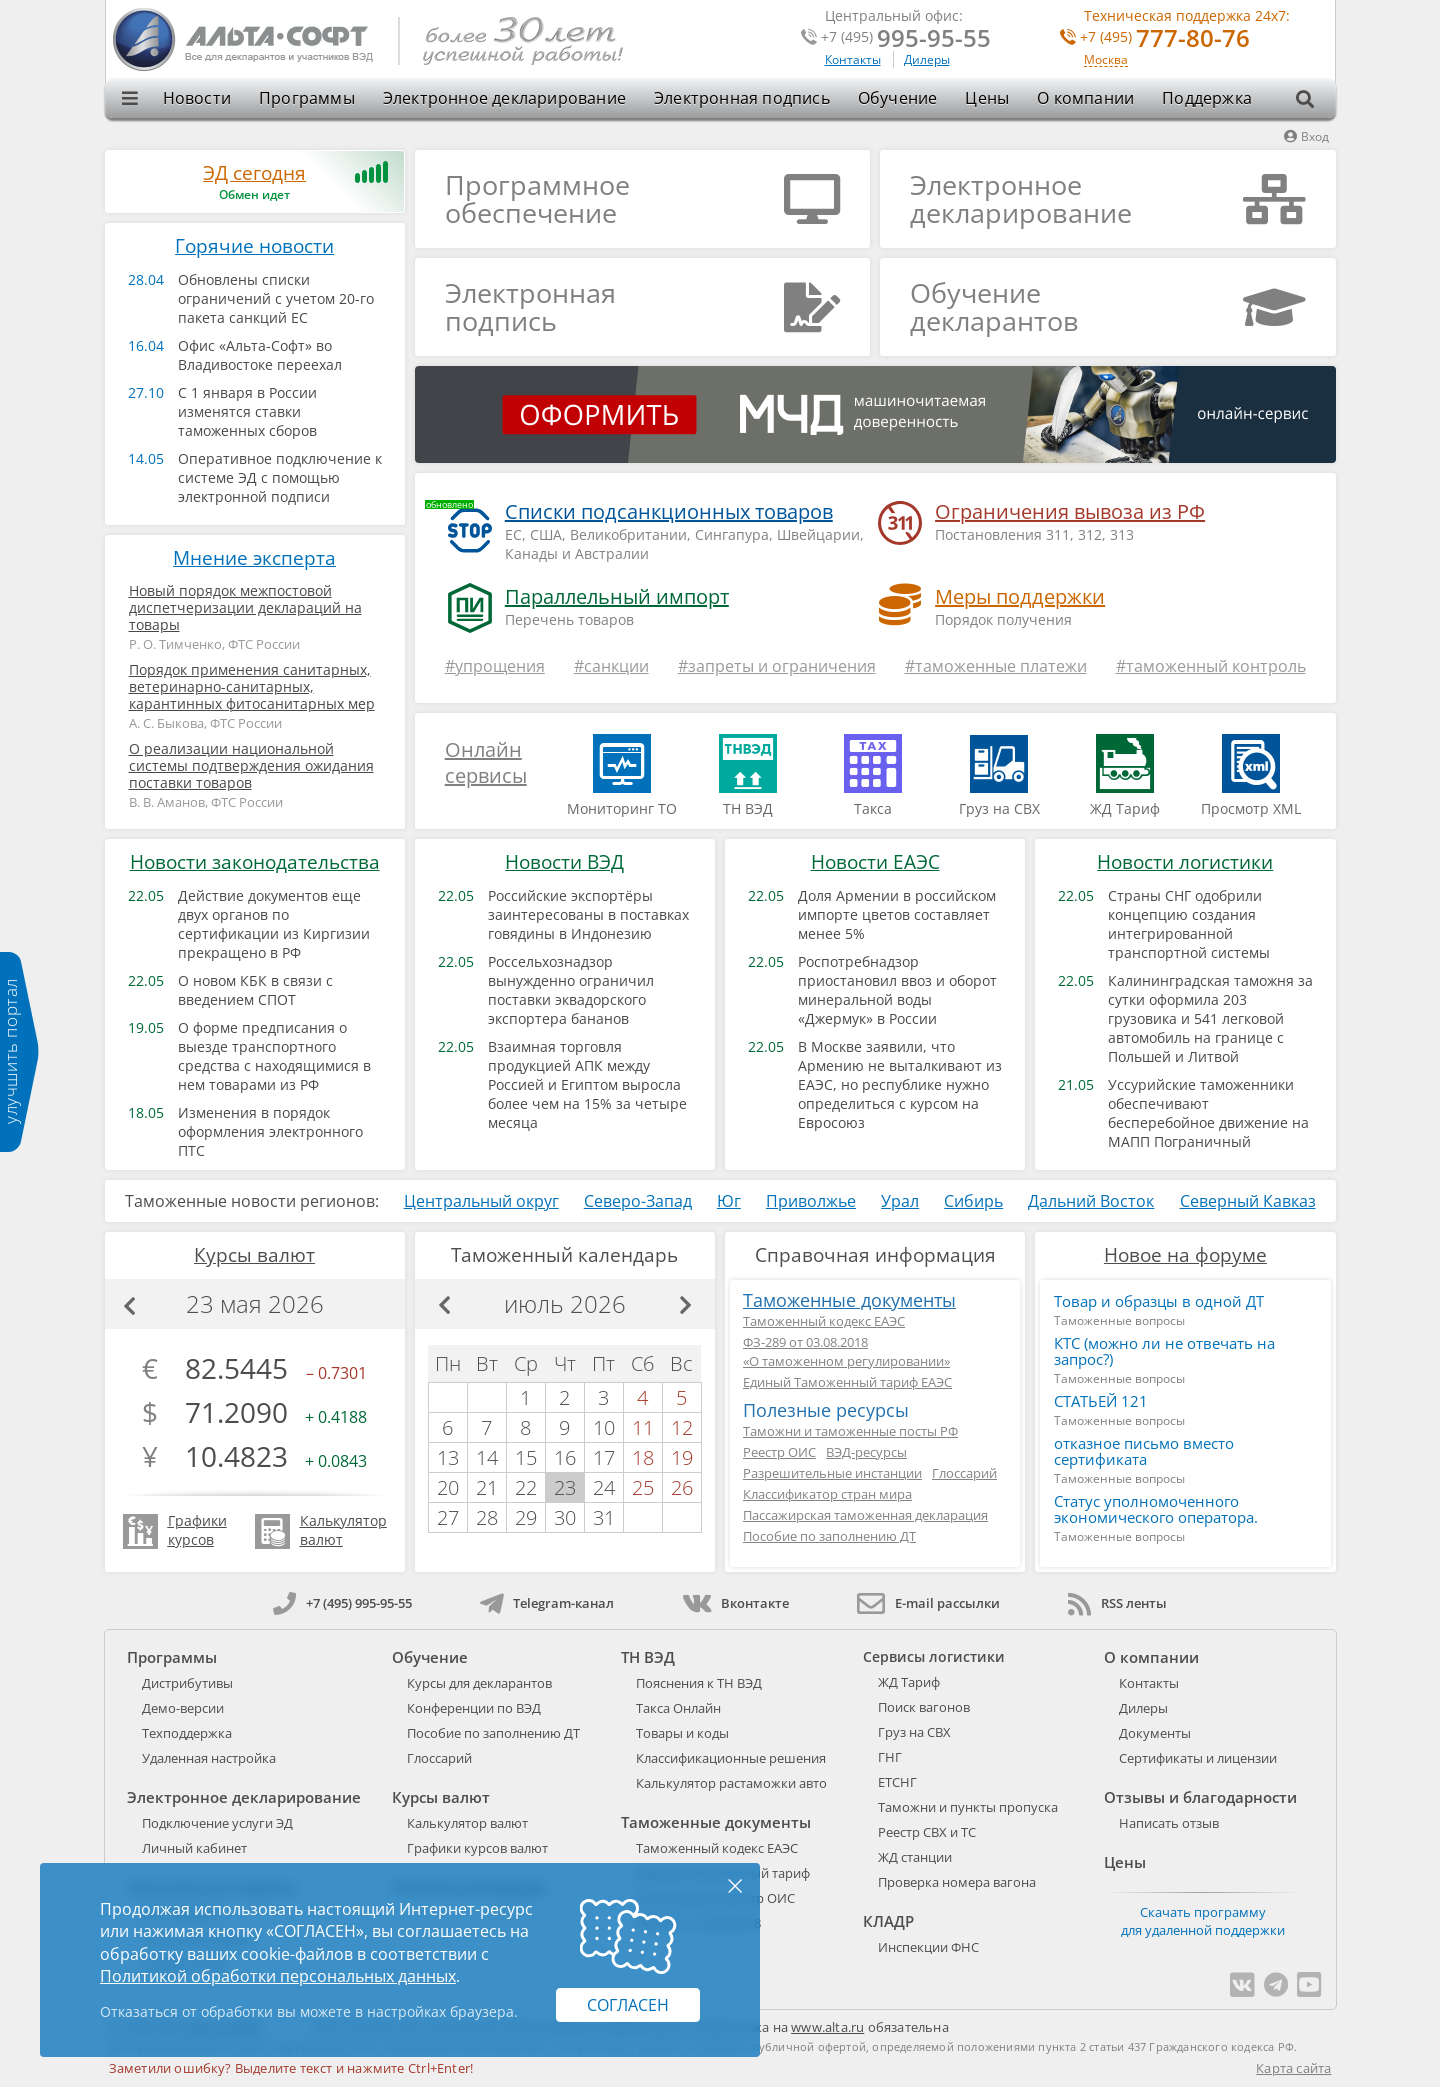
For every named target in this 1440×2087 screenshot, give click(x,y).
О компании (1085, 98)
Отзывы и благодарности (1200, 1797)
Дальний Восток (1091, 1201)
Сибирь (973, 1201)
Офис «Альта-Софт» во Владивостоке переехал (260, 355)
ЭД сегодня (254, 173)
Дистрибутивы (187, 1683)
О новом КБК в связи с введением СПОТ (255, 990)
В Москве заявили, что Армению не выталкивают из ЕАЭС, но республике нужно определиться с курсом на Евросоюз (900, 1084)
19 (682, 1457)
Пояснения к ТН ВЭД (699, 1683)
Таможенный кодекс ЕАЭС (824, 1321)
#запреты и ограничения (777, 666)
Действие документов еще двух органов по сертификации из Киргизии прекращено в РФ (274, 924)
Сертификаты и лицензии (1198, 1758)
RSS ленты (1117, 1603)
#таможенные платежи (996, 666)
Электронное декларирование (504, 98)
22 (526, 1487)
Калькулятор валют (467, 1823)
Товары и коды (682, 1733)
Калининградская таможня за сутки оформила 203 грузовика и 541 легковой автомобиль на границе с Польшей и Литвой (1210, 1018)
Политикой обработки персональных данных (278, 1976)
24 (604, 1487)
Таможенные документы (849, 1300)
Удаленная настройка (209, 1758)
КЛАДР (888, 1921)
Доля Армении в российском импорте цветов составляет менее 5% (897, 914)
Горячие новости (254, 246)
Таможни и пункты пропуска (968, 1807)
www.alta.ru (827, 2027)
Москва (1106, 60)
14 (487, 1457)
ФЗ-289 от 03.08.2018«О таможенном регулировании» (846, 1351)
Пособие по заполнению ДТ (829, 1536)
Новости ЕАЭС (875, 862)
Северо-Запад (638, 1201)
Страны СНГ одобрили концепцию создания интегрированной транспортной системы (1189, 924)
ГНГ (890, 1757)
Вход (1306, 136)
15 (526, 1457)
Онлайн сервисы (486, 762)
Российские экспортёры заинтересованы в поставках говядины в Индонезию (588, 914)
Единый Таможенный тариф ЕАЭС (847, 1382)
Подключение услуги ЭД (217, 1823)
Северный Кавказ (1248, 1201)
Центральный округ (481, 1201)
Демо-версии (183, 1708)
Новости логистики (1185, 862)
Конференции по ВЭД (474, 1708)
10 (604, 1427)
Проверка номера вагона (957, 1882)
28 (487, 1517)
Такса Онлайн (678, 1708)
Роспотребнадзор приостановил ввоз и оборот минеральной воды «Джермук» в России (897, 990)
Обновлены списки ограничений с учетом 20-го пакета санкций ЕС (276, 298)
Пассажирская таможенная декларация (865, 1515)
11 (643, 1427)
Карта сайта (1293, 2068)
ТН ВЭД (648, 1657)
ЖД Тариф (909, 1682)
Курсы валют (254, 1255)
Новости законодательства (255, 862)
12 (682, 1427)
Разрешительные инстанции (832, 1473)
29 (526, 1517)
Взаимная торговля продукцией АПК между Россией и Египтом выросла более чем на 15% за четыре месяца (587, 1084)
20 (448, 1487)
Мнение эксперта (254, 558)
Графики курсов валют (477, 1848)
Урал (900, 1201)
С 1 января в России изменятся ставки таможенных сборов (247, 411)
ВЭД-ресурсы (866, 1452)
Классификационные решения (731, 1758)
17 (604, 1457)
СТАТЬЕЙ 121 (1101, 1401)
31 (604, 1517)
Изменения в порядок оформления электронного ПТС (270, 1131)
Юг (729, 1201)
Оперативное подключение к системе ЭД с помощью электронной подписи (280, 477)
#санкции (611, 666)
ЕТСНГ (897, 1782)
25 (643, 1487)
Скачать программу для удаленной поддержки (1203, 1921)
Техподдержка (187, 1733)
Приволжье (811, 1201)
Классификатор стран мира (827, 1494)
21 (487, 1487)
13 (448, 1457)
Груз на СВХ (914, 1732)
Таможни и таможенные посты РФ (850, 1431)
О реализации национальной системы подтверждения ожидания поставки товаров (251, 765)
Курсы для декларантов (479, 1683)
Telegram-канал (547, 1603)
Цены (987, 98)
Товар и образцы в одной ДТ (1159, 1301)
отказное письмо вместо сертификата (1144, 1451)
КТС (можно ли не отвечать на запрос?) (1164, 1351)
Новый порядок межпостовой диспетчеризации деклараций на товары (245, 607)
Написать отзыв (1169, 1823)
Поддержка (1207, 98)
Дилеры (927, 59)
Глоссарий (964, 1473)
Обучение (898, 98)
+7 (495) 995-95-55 (342, 1603)
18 (643, 1457)
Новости (197, 98)
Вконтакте (735, 1603)
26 (682, 1487)
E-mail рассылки (928, 1603)
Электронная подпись (742, 98)
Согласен (628, 2005)
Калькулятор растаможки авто (731, 1783)
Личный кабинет (194, 1848)
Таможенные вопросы (1119, 1320)
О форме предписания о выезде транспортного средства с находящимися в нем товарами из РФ (274, 1056)
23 (565, 1487)
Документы (1155, 1733)
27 (448, 1517)
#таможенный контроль (1211, 666)
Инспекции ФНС (928, 1947)
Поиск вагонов (924, 1707)
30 (565, 1517)
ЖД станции (915, 1857)
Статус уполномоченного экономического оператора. (1156, 1509)
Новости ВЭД (564, 862)
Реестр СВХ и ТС (927, 1832)
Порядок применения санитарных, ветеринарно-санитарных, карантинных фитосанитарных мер (252, 686)
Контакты (853, 59)
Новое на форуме (1185, 1255)
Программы (307, 98)
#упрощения (495, 666)
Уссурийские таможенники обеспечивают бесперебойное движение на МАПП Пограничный (1208, 1113)
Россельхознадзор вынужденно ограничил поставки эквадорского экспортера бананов (571, 990)
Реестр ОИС (779, 1452)
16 (565, 1457)
